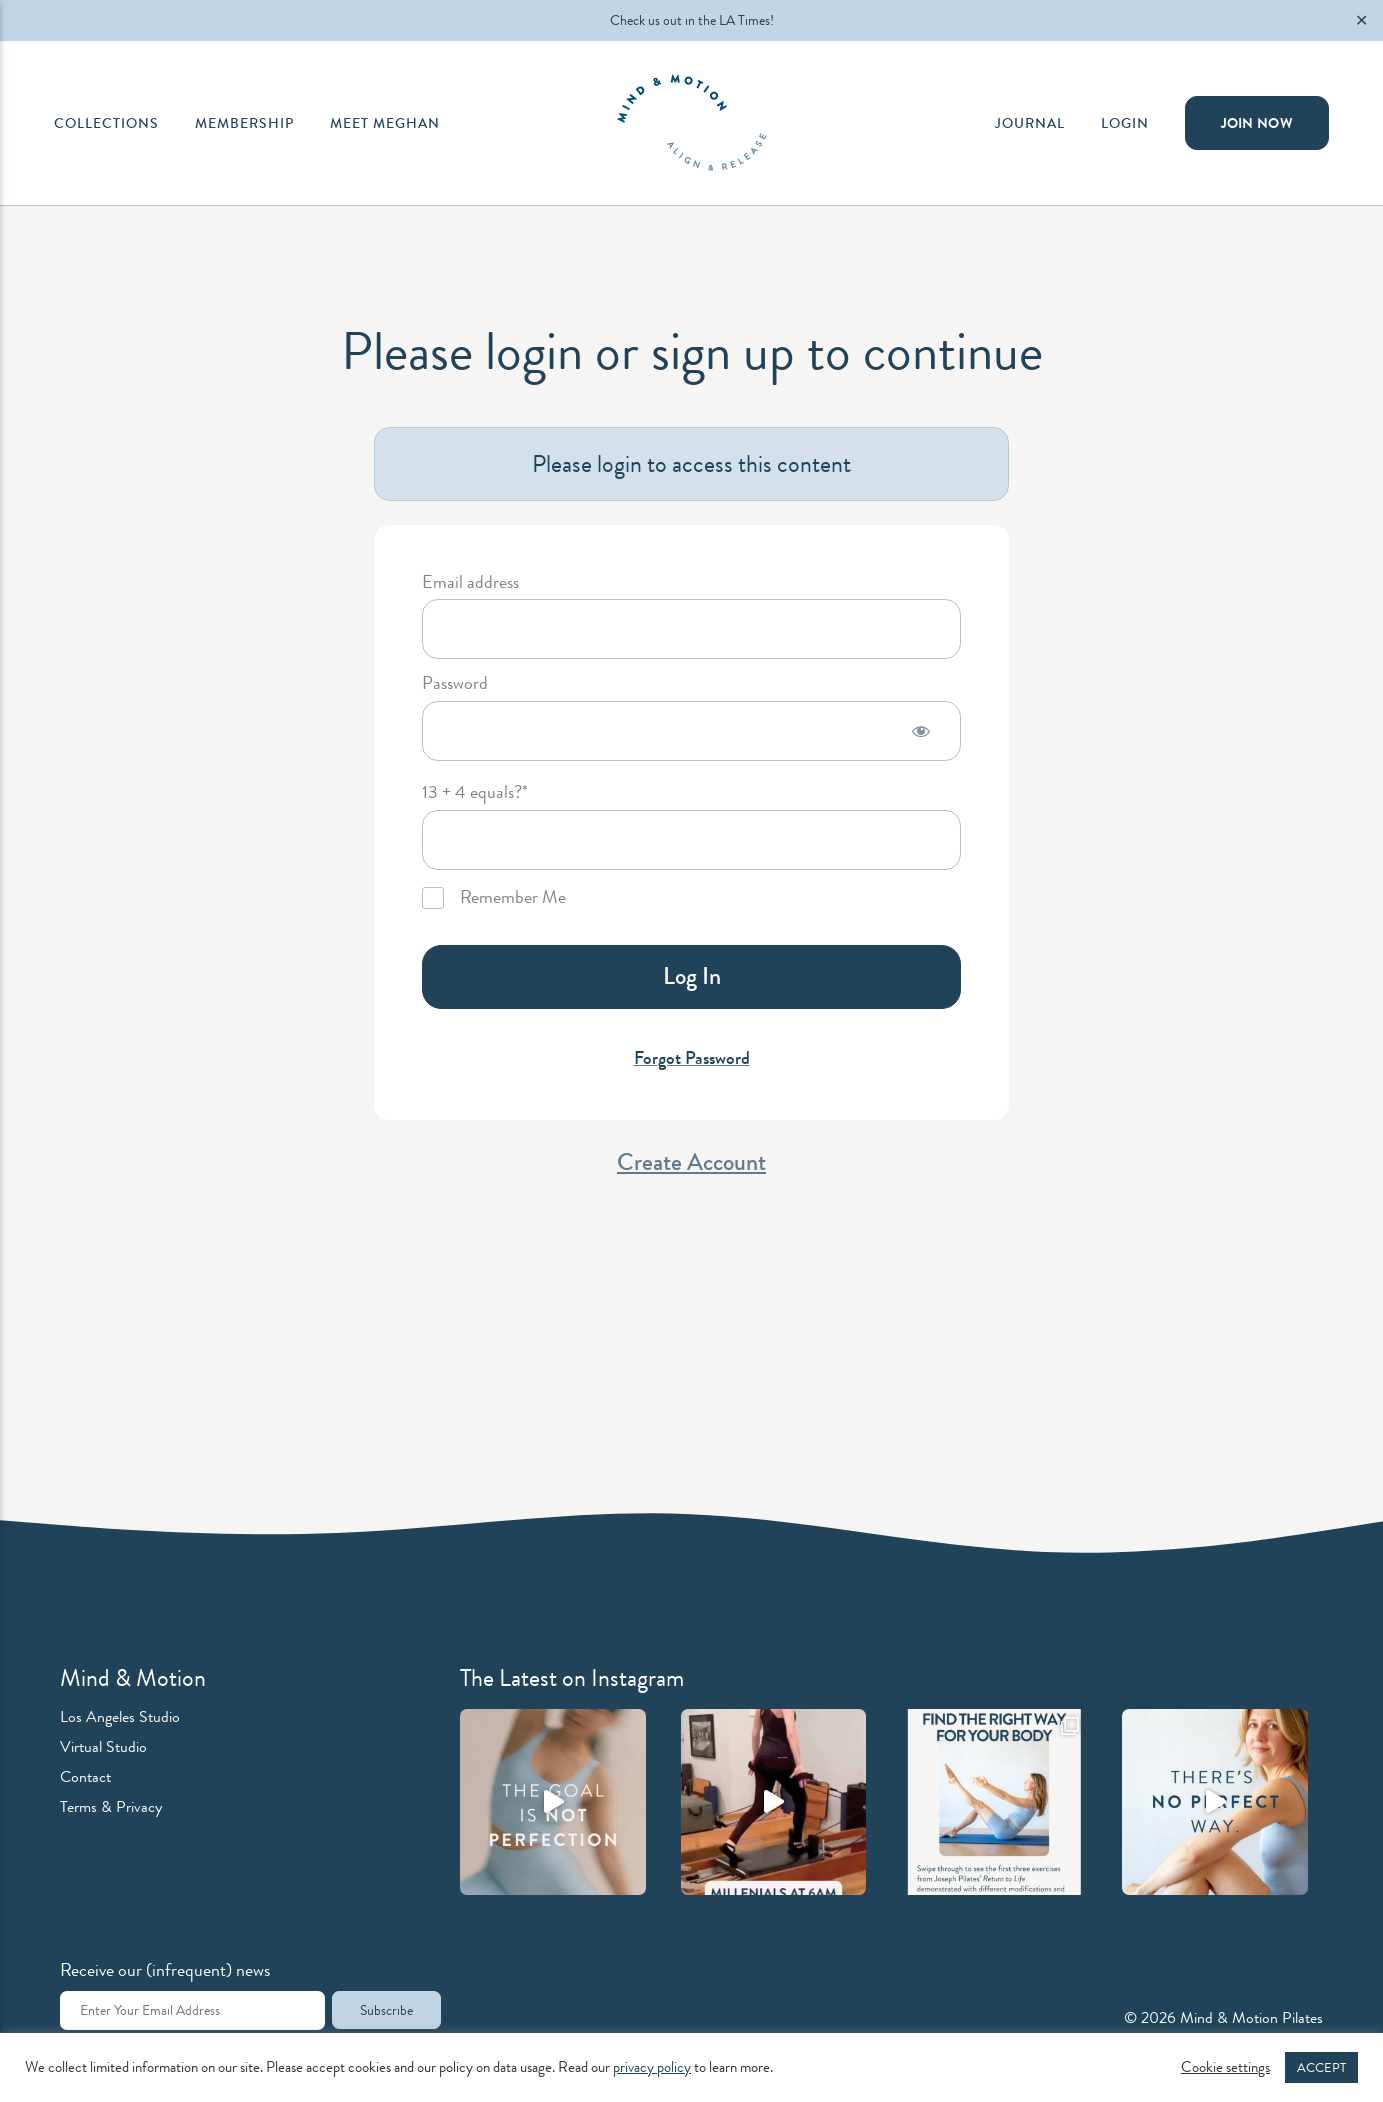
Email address (470, 583)
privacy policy (652, 2067)
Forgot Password (692, 1058)
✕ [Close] (1361, 20)
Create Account (691, 1162)
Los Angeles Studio (120, 1716)
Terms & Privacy (111, 1806)
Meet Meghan (385, 123)
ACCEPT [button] (1321, 2067)
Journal (1030, 123)
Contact (85, 1776)
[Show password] (921, 731)
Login (1125, 123)
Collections (106, 123)
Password (455, 684)
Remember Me (494, 898)
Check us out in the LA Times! (692, 20)
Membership (244, 123)
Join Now (1257, 123)
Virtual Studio (103, 1746)
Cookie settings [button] (1225, 2068)
